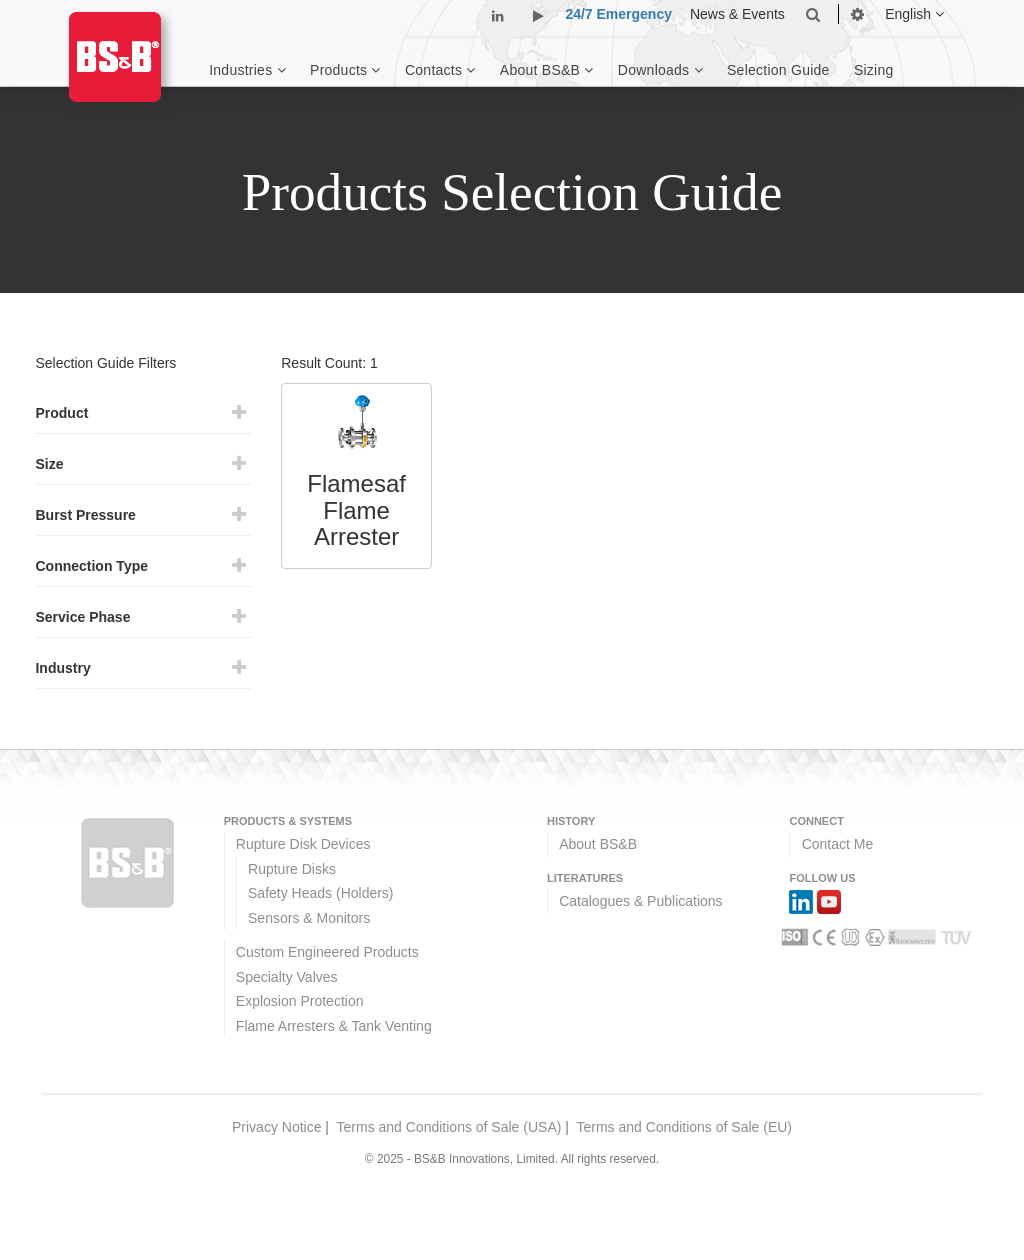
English (914, 14)
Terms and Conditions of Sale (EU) (684, 1127)
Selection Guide (778, 70)
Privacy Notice (276, 1127)
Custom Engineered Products (327, 952)
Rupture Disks (292, 869)
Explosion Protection (300, 1001)
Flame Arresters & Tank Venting (334, 1026)
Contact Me (838, 844)
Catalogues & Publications (640, 901)
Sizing (874, 70)
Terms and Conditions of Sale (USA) (449, 1127)
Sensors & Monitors (309, 918)
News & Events (737, 14)
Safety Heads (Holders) (321, 893)
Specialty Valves (287, 977)
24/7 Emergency (618, 14)
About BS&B (598, 844)
